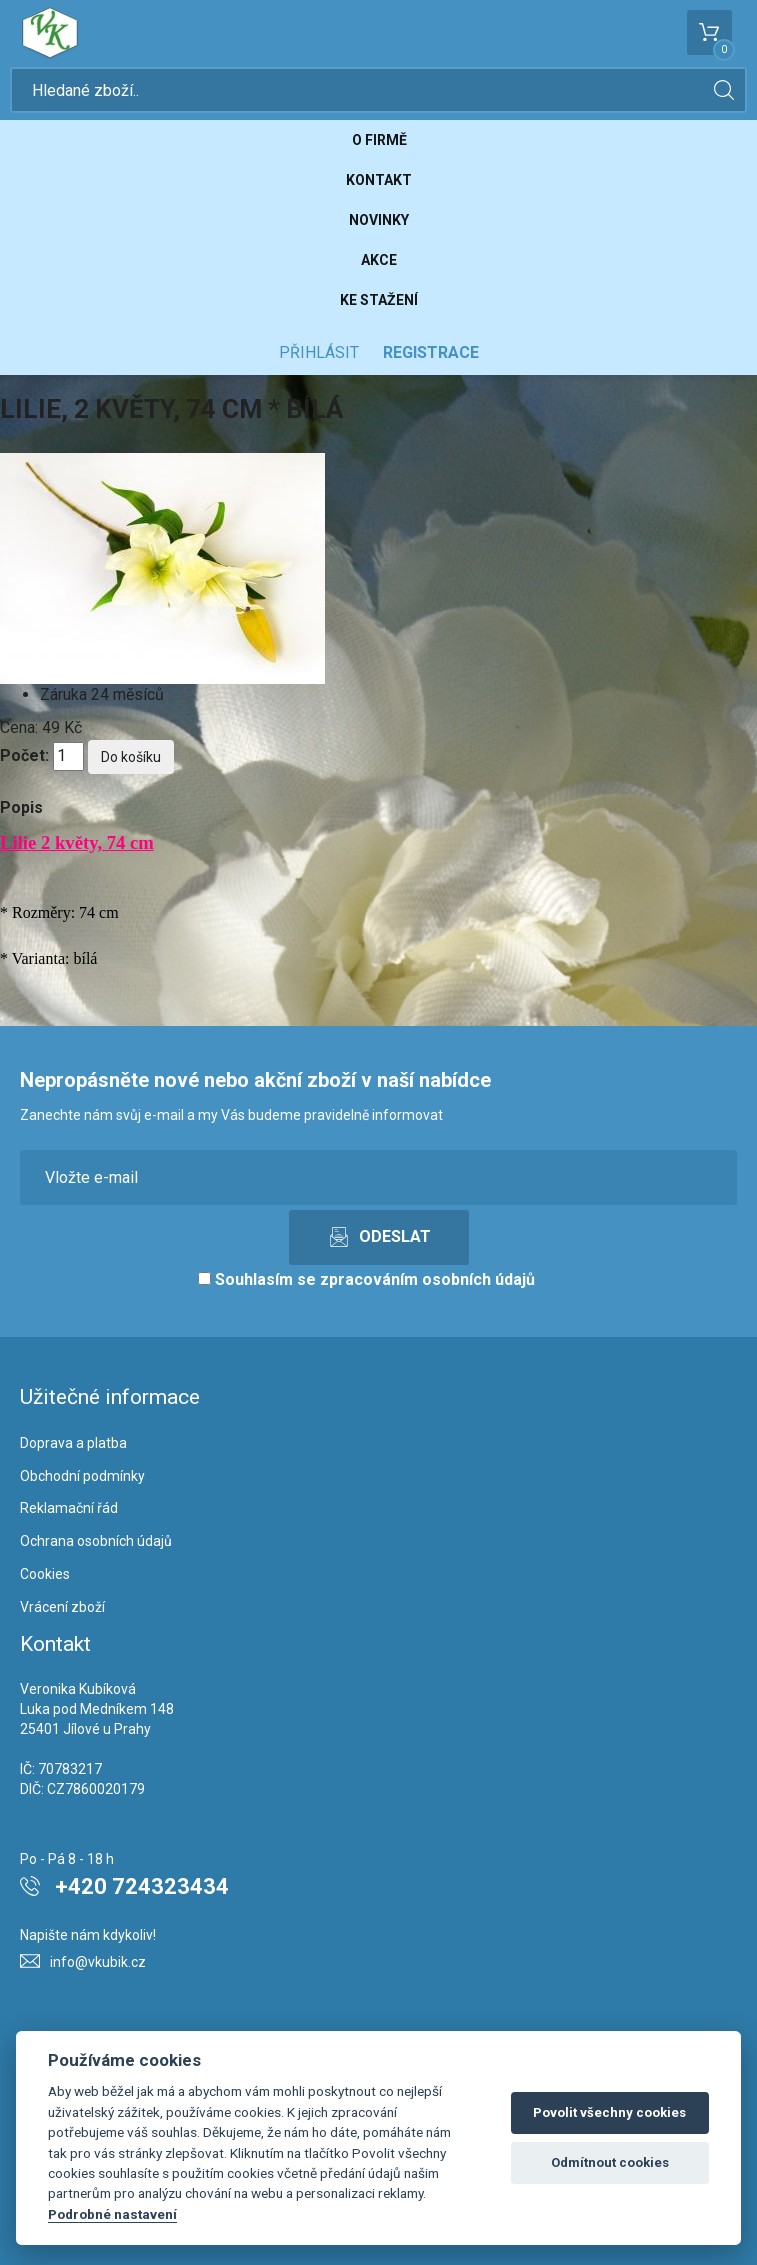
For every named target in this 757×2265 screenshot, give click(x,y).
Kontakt (379, 180)
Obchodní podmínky (82, 1476)
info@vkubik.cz (98, 1962)
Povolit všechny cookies (609, 2112)
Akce (379, 260)
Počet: (24, 755)
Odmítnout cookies (610, 2162)
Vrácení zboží (62, 1607)
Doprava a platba (73, 1443)
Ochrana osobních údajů (96, 1541)
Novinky (379, 220)
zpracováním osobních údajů (427, 1279)
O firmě (379, 140)
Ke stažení (379, 300)
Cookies (45, 1574)
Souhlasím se (366, 1279)
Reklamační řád (69, 1508)
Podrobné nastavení (112, 2214)
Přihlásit (319, 352)
